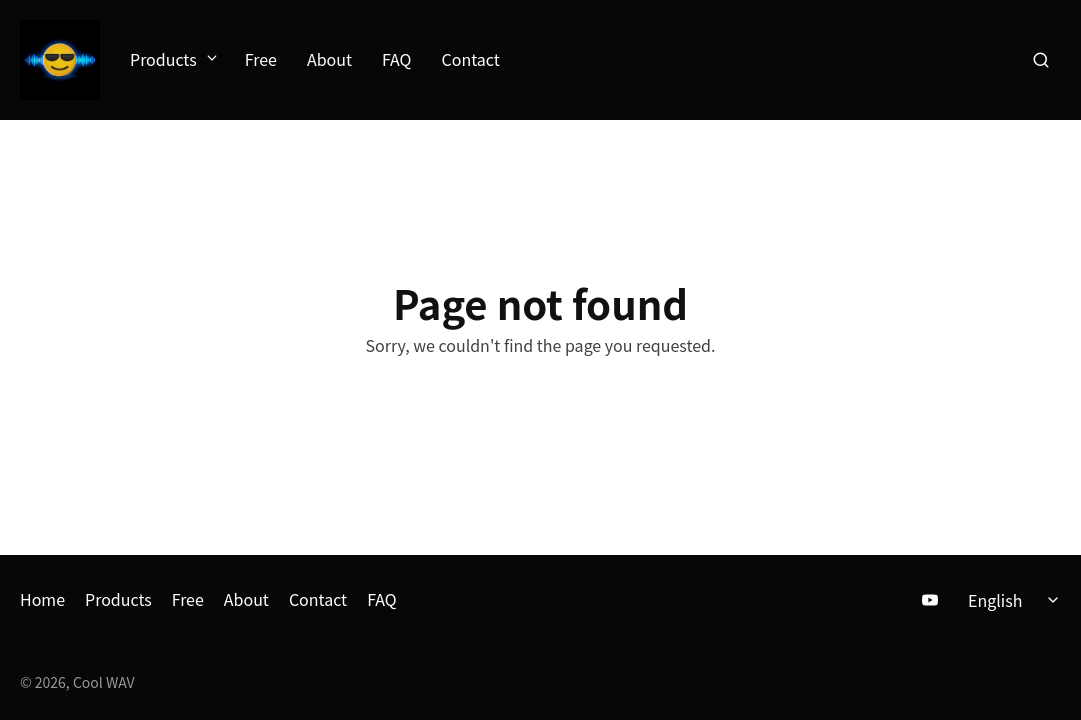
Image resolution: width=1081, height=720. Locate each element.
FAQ (397, 60)
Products (172, 60)
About (329, 60)
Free (261, 60)
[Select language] (1016, 600)
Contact (471, 60)
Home (42, 599)
